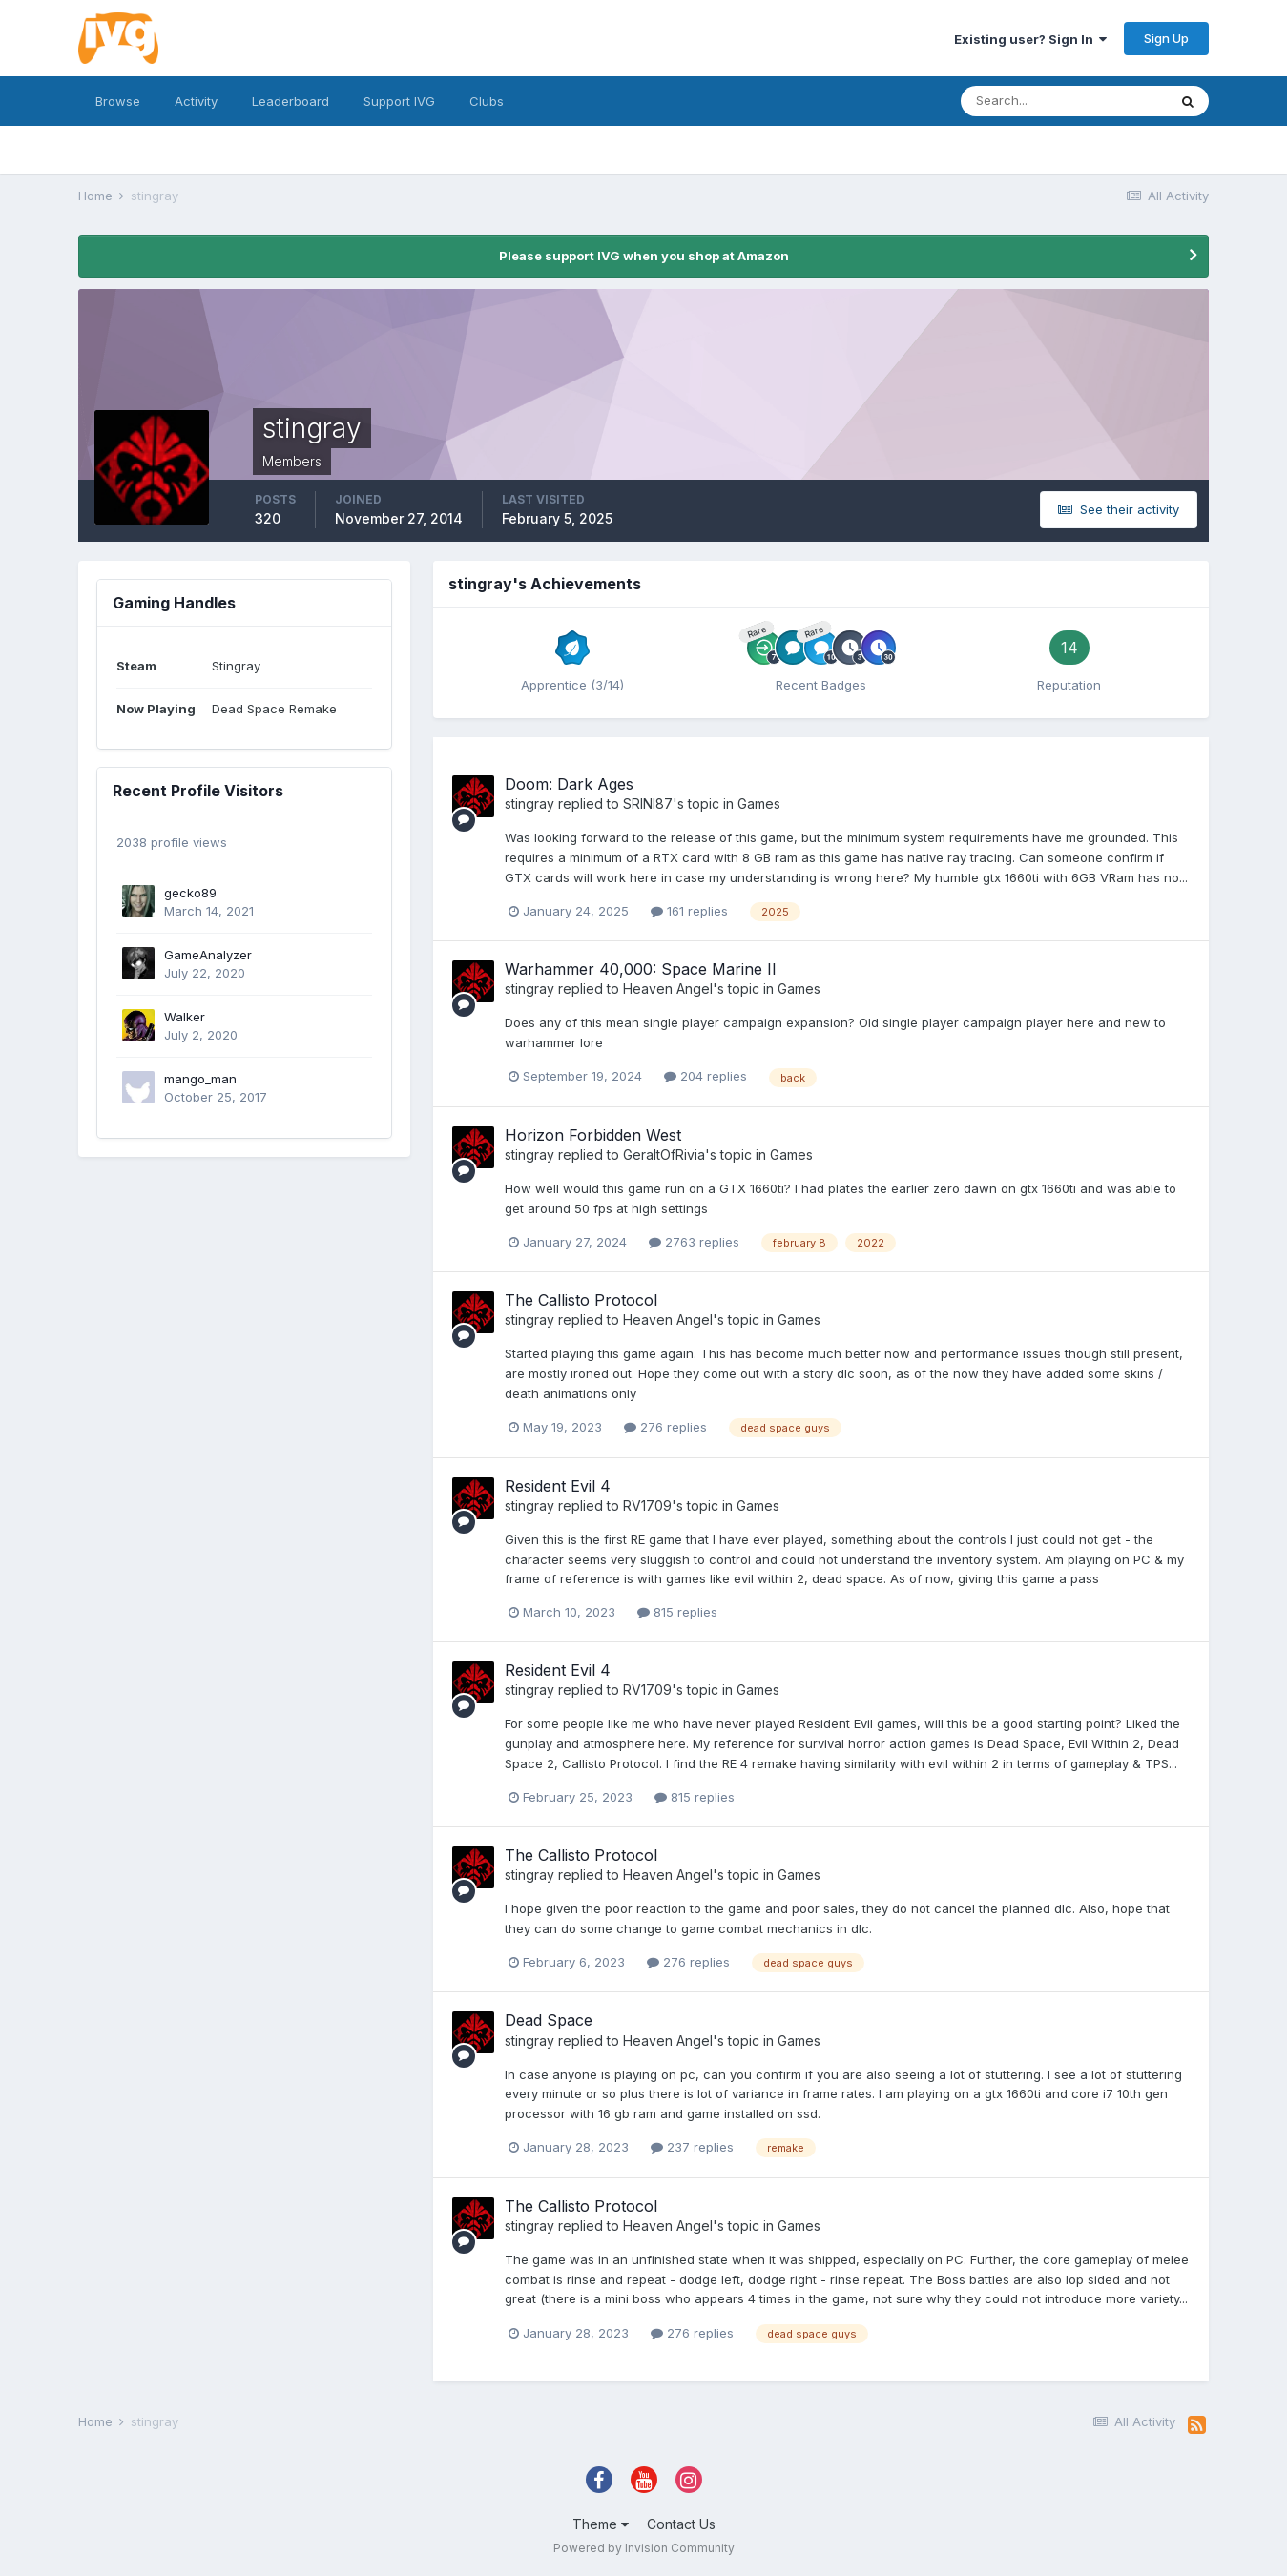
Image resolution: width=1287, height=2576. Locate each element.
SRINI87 (648, 803)
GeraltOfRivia (664, 1154)
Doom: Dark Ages (569, 783)
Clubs (486, 101)
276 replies (665, 1426)
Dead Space (548, 2020)
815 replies (677, 1611)
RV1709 (647, 1505)
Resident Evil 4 (558, 1485)
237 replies (692, 2146)
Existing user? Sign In (1030, 39)
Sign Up (1166, 38)
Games (758, 803)
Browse (117, 101)
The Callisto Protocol (581, 1299)
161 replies (689, 910)
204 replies (705, 1075)
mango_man (200, 1078)
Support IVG (399, 101)
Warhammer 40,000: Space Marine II (641, 969)
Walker (184, 1016)
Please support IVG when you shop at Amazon (644, 255)
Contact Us (681, 2524)
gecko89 (190, 892)
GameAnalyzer (208, 954)
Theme (600, 2524)
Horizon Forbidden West (593, 1134)
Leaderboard (290, 101)
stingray (529, 803)
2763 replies (694, 1241)
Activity (196, 101)
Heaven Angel (668, 988)
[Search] (1064, 101)
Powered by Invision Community (644, 2548)
